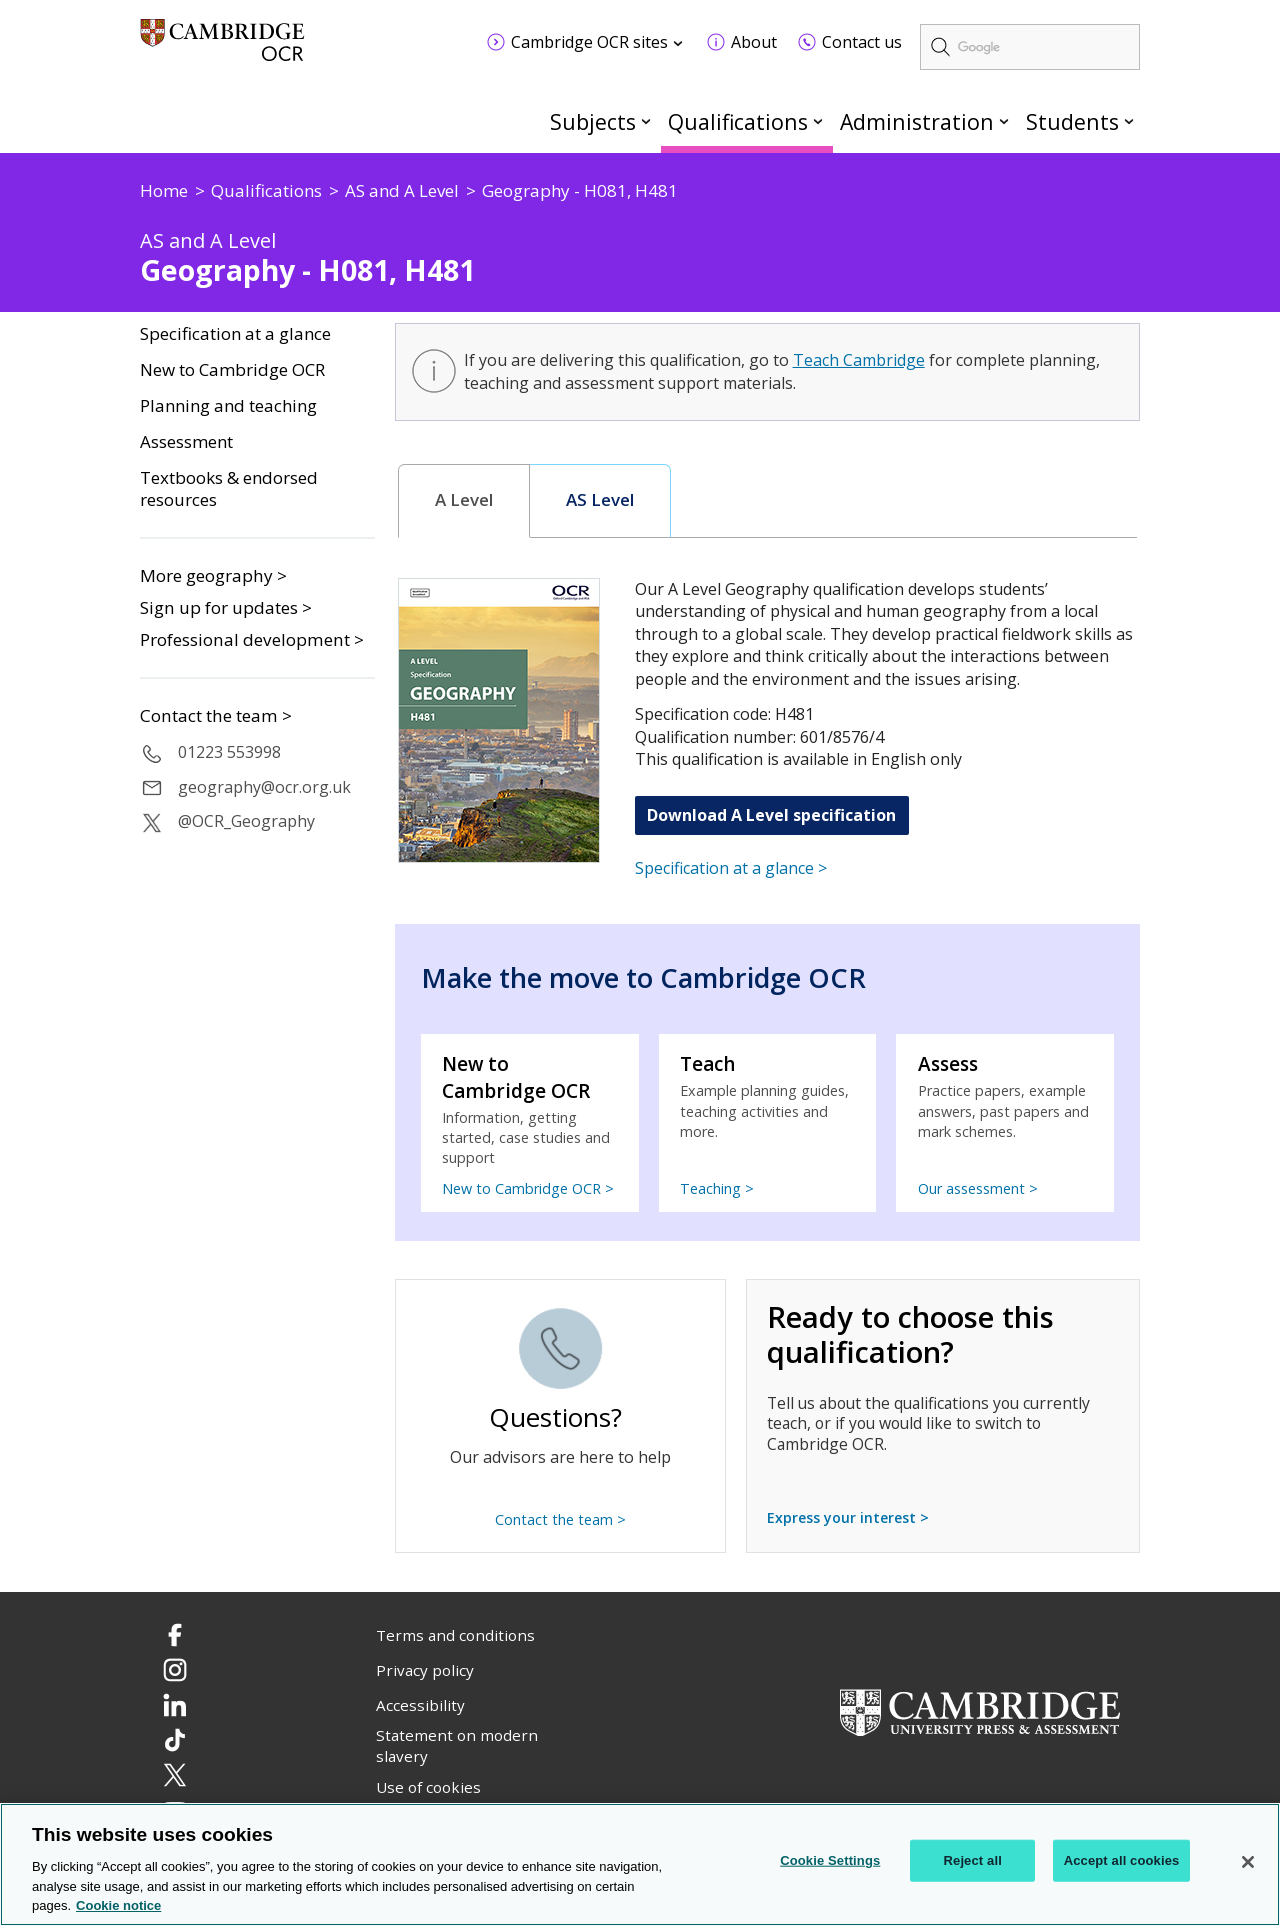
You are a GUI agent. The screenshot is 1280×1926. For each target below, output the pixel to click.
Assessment (186, 442)
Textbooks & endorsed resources (229, 489)
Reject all (973, 1860)
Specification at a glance (235, 334)
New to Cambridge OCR (232, 370)
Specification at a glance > (731, 868)
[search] (1030, 47)
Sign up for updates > (226, 607)
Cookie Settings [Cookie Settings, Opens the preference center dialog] (830, 1860)
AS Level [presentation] (600, 500)
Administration (917, 121)
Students (1072, 121)
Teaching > (717, 1188)
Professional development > (252, 639)
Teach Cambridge (859, 360)
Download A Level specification (771, 815)
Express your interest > (848, 1517)
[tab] (464, 501)
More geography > (213, 575)
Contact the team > (216, 716)
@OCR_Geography (246, 821)
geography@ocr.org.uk (264, 787)
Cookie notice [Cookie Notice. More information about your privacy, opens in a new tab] (118, 1906)
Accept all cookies (1122, 1860)
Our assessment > (978, 1188)
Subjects (593, 121)
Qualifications (738, 121)
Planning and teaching (228, 406)
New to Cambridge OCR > (528, 1188)
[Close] (1248, 1863)
